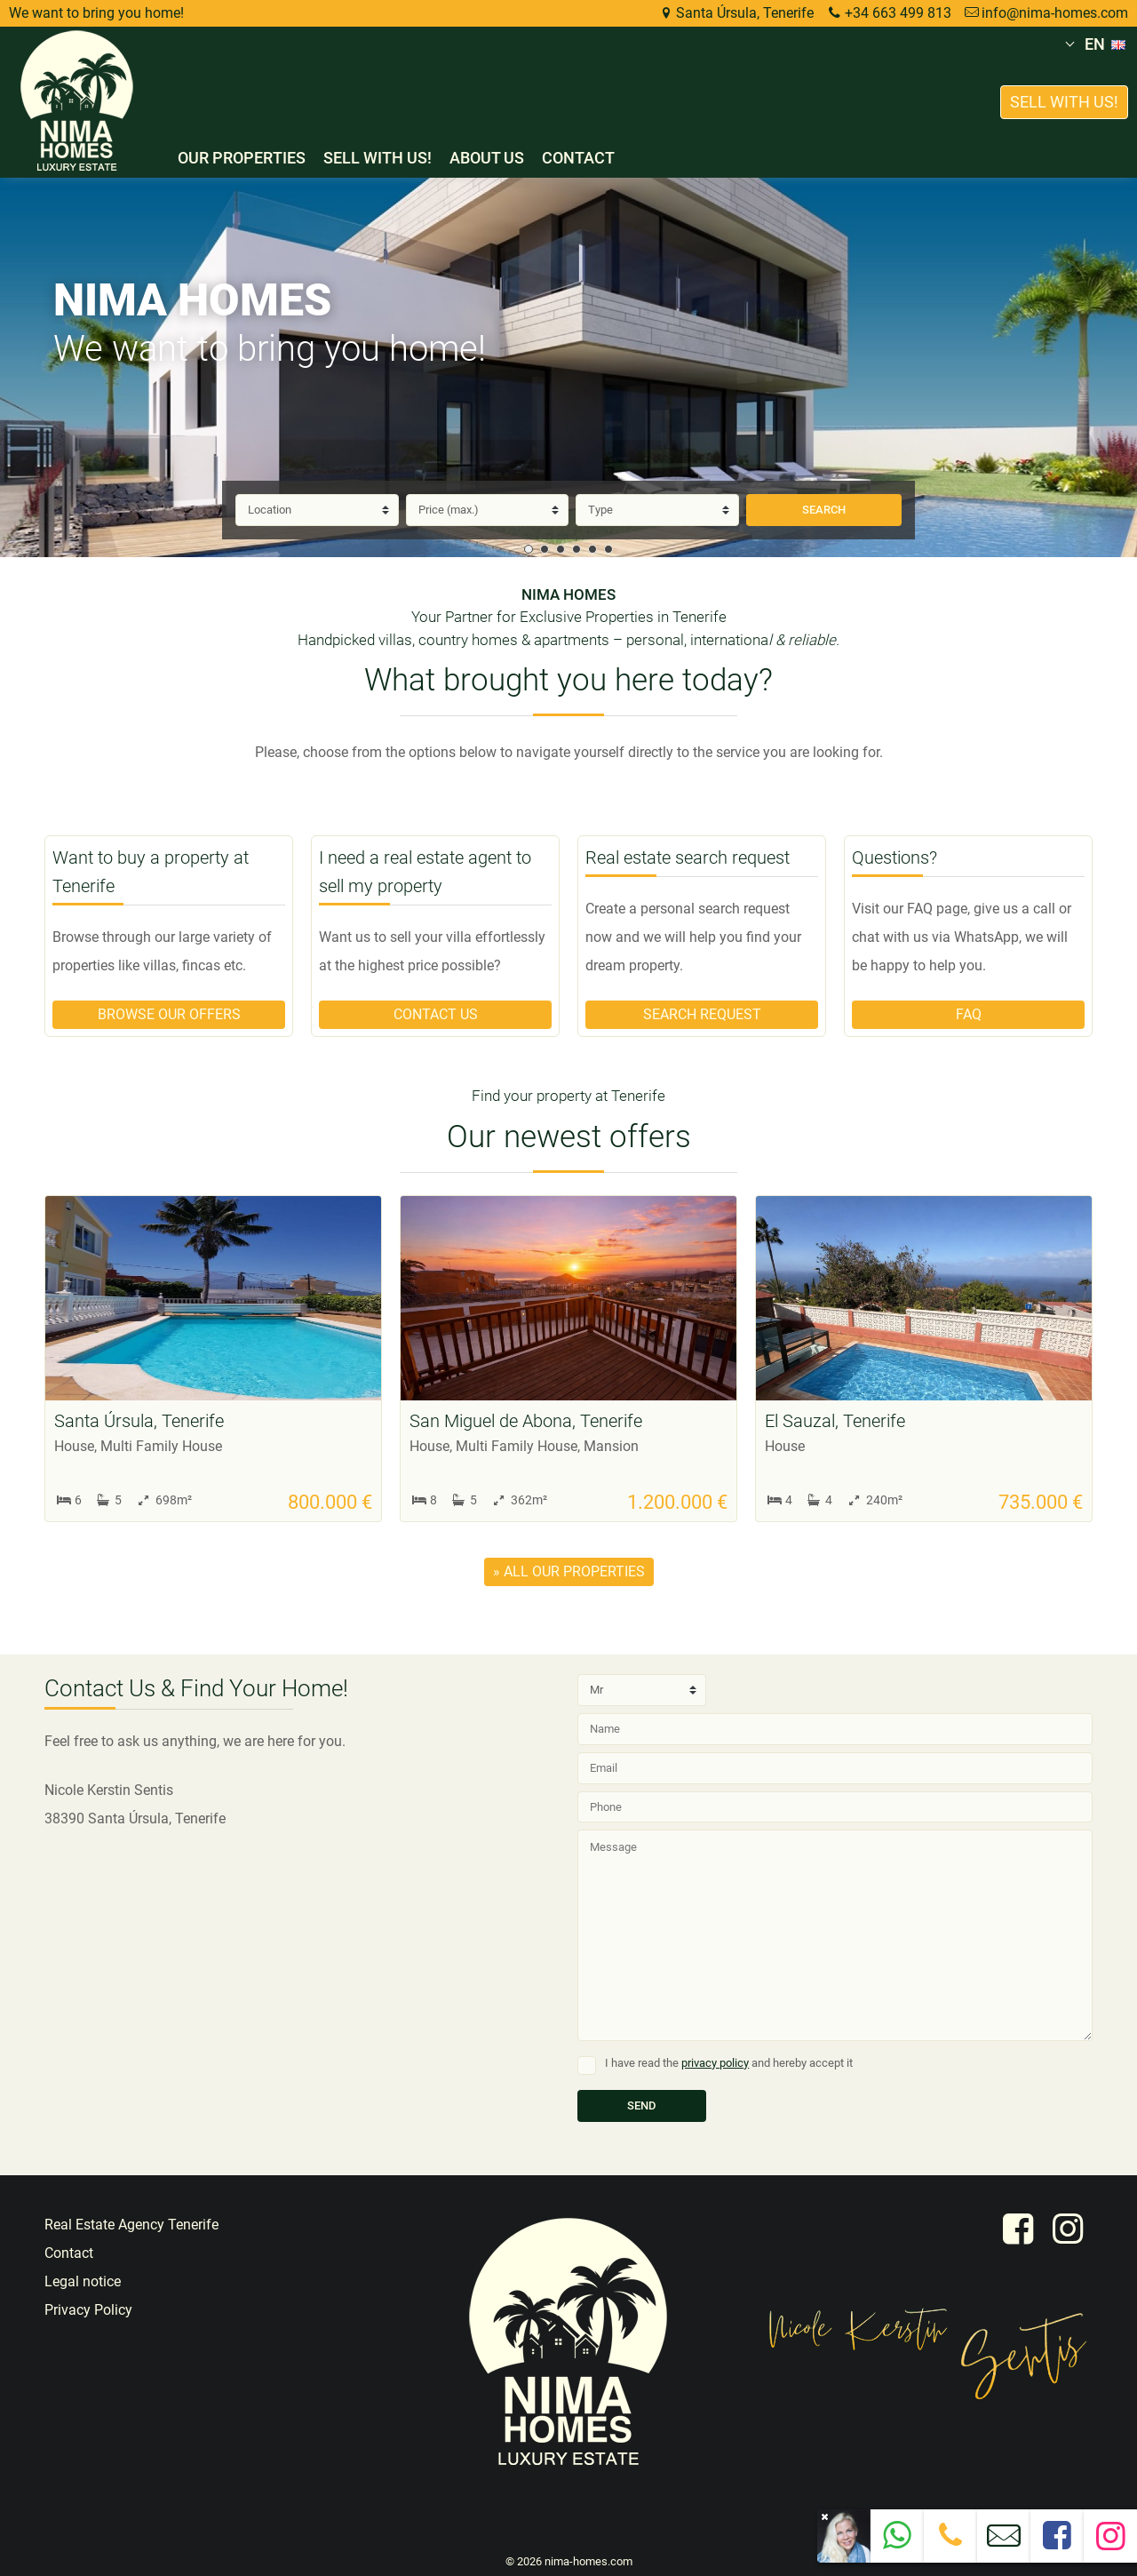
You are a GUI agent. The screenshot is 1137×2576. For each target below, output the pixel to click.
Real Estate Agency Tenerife (131, 2224)
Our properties (242, 157)
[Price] (487, 510)
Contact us (436, 1014)
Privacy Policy (88, 2309)
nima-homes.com (588, 2561)
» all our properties (569, 1571)
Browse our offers (169, 1014)
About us (486, 157)
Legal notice (82, 2281)
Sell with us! (377, 157)
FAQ (969, 1014)
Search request (702, 1014)
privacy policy (715, 2063)
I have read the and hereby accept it (729, 2063)
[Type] (657, 510)
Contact (578, 157)
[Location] (317, 510)
